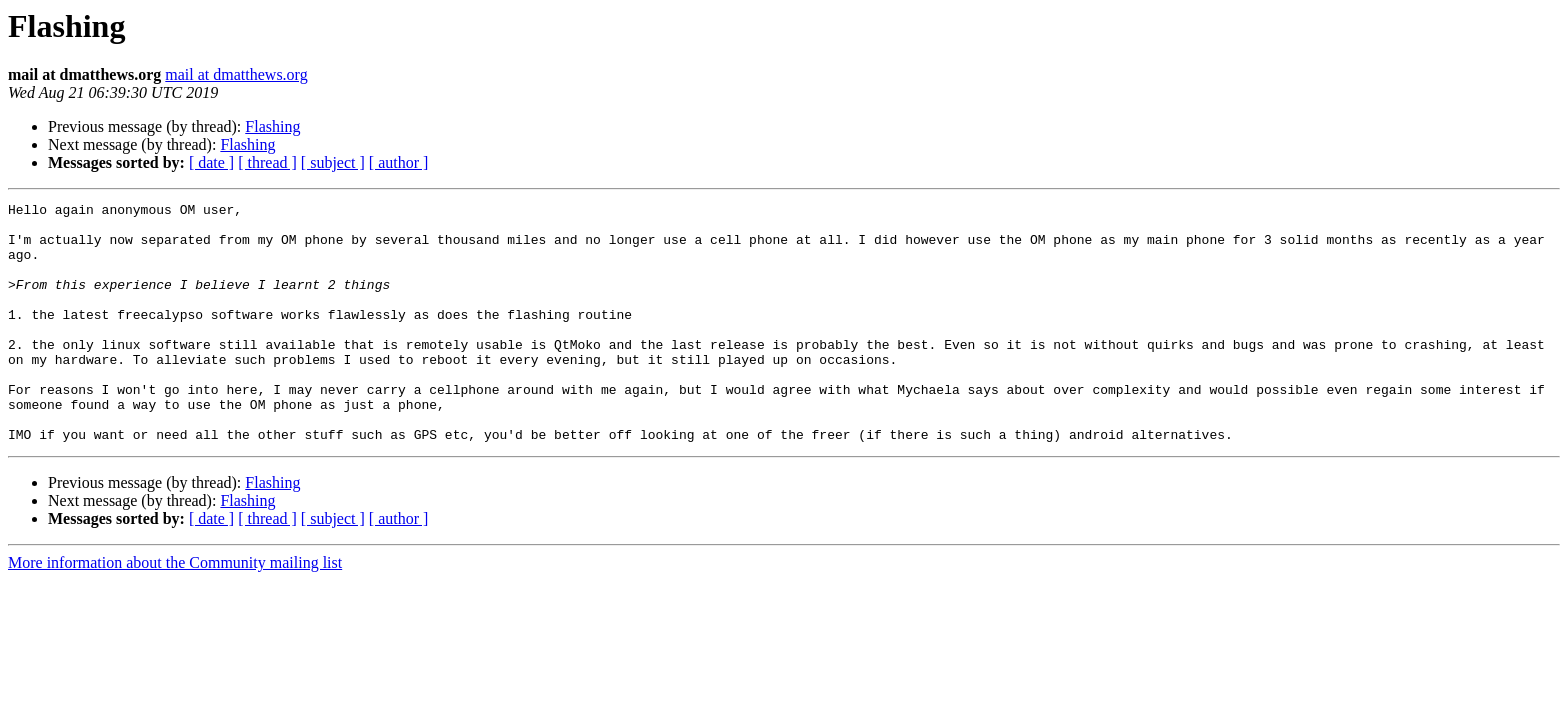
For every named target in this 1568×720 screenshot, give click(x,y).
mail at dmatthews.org (236, 74)
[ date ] (211, 162)
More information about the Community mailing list (175, 610)
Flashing (272, 126)
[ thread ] (267, 162)
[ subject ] (333, 162)
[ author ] (399, 162)
